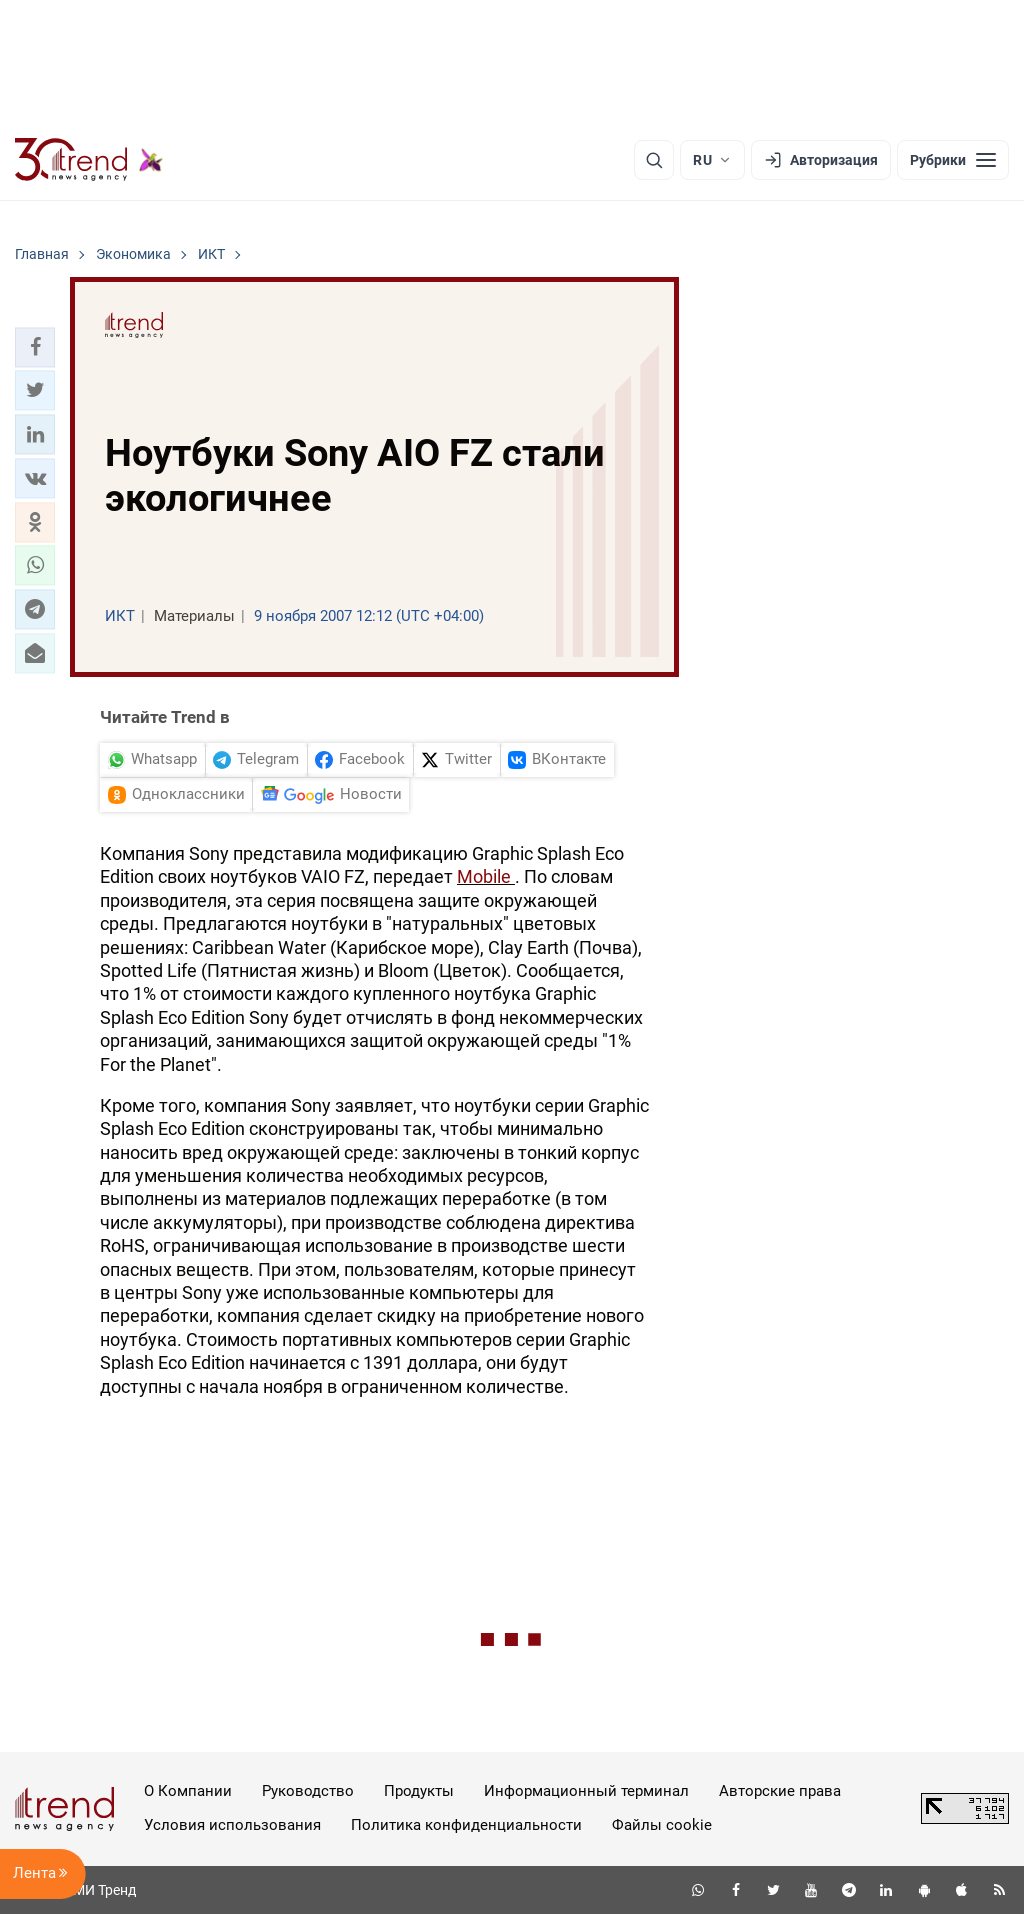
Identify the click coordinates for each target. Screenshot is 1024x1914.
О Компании (188, 1791)
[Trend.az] (89, 160)
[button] (35, 347)
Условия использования (232, 1825)
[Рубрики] (953, 160)
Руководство (308, 1791)
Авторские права (780, 1791)
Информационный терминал (586, 1791)
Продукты (419, 1791)
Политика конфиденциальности (466, 1825)
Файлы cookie (662, 1825)
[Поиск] (654, 160)
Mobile (486, 876)
